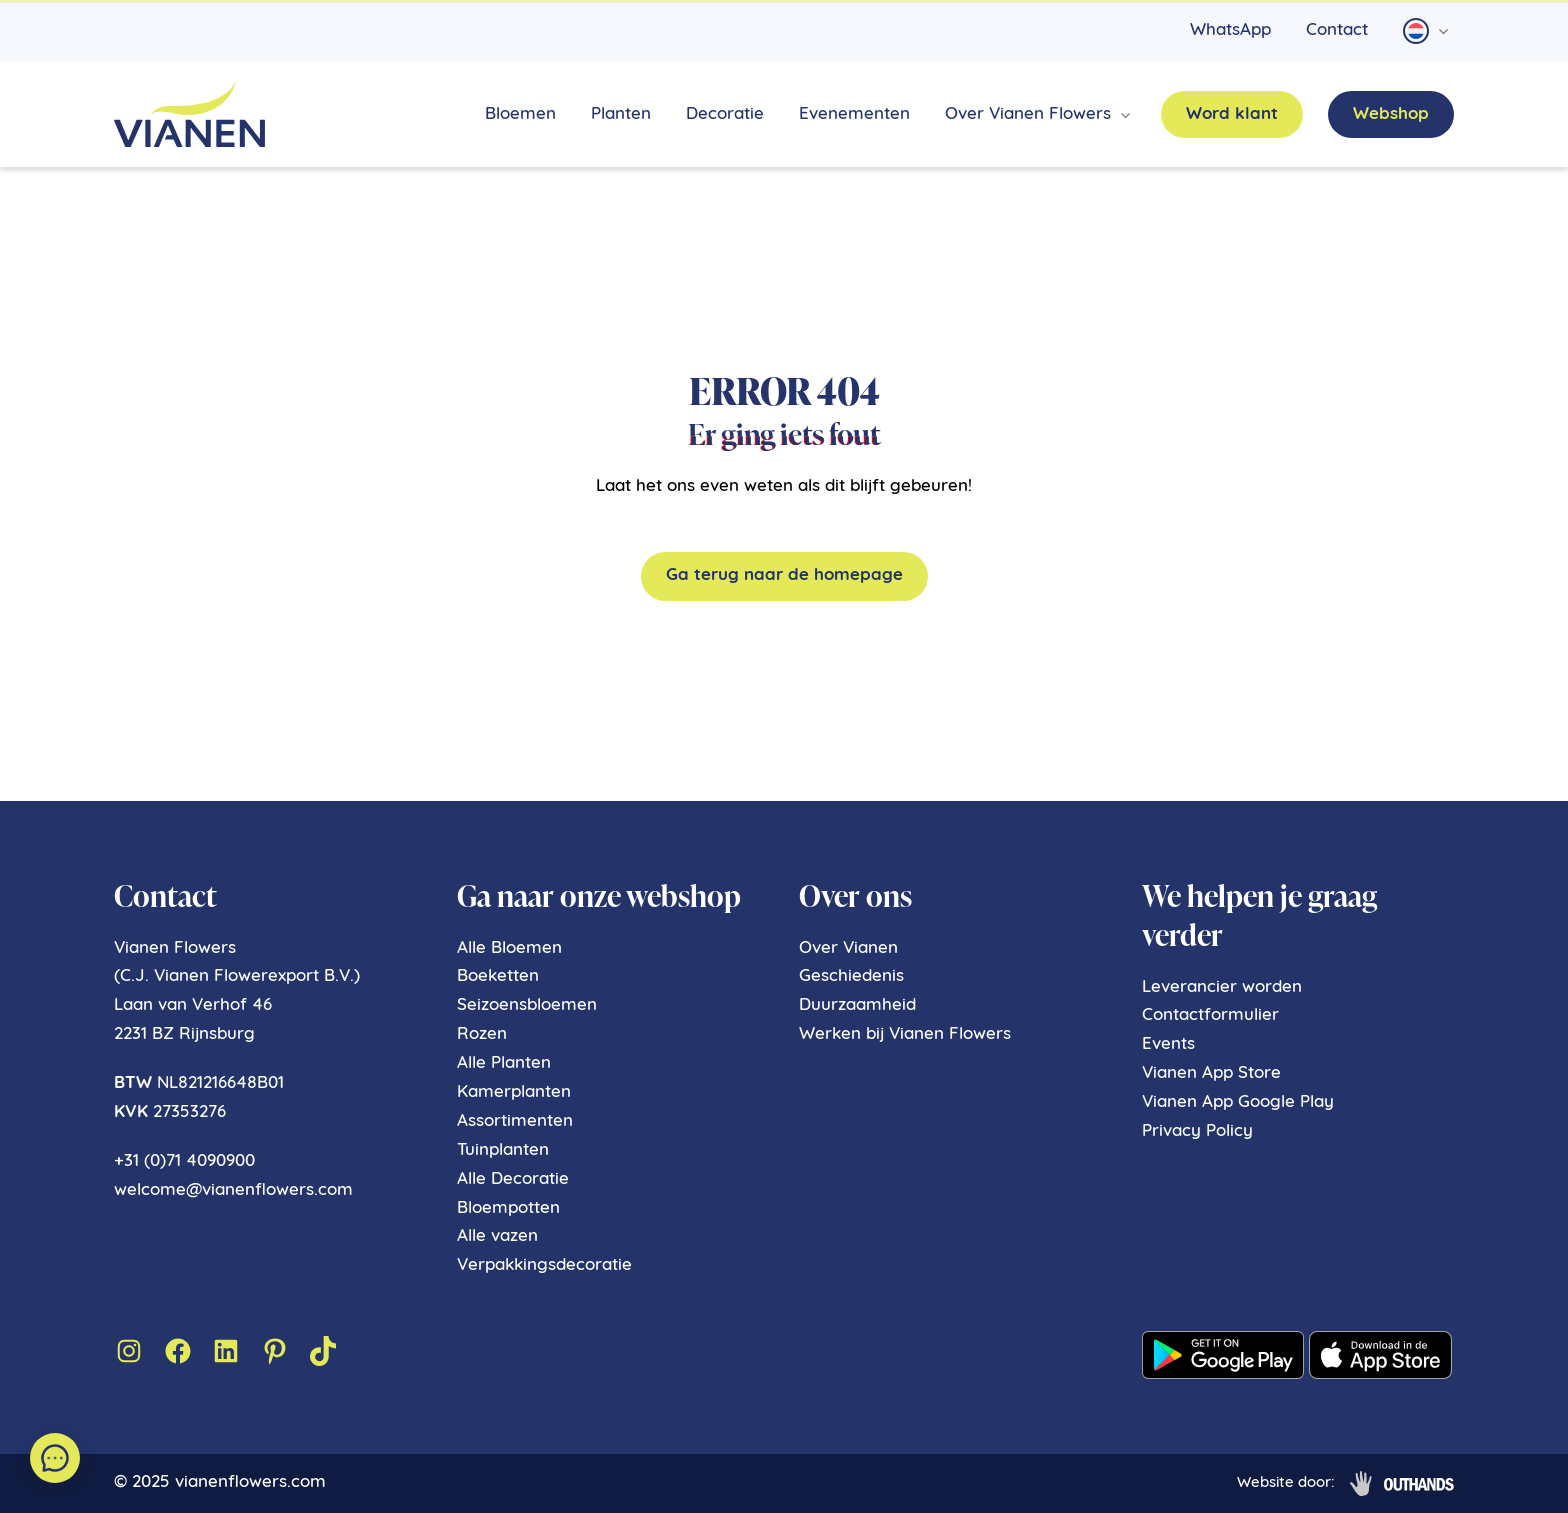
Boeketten (498, 976)
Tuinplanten (503, 1150)
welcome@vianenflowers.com (233, 1190)
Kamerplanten (514, 1092)
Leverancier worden (1222, 987)
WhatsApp (1230, 30)
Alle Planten (504, 1063)
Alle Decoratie (513, 1179)
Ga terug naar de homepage (784, 575)
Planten (621, 114)
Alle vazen (497, 1236)
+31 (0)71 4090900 (184, 1161)
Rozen (482, 1034)
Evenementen (854, 114)
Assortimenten (515, 1121)
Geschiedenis (851, 976)
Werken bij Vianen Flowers (905, 1034)
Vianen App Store (1211, 1073)
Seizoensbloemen (527, 1005)
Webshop (1391, 114)
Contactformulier (1210, 1015)
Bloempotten (508, 1208)
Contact (1337, 30)
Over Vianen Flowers (1028, 114)
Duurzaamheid (857, 1005)
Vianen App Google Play (1238, 1102)
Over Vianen (848, 948)
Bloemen (520, 114)
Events (1168, 1044)
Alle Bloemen (509, 948)
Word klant (1232, 114)
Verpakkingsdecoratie (544, 1265)
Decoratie (725, 114)
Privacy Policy (1197, 1131)
